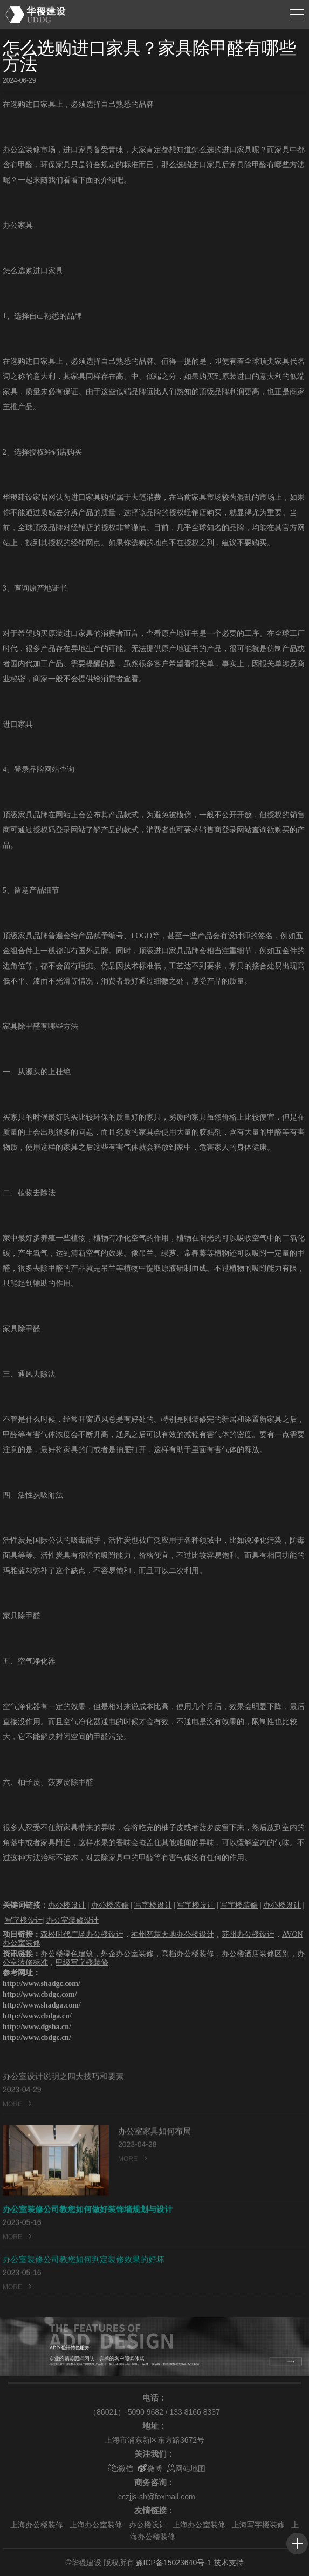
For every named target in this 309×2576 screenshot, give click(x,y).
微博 (150, 2468)
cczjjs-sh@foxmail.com (156, 2496)
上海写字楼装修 (258, 2524)
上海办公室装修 (96, 2524)
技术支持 (229, 2562)
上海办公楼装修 (36, 2524)
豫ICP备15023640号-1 (173, 2562)
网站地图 (186, 2468)
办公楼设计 (148, 2524)
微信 (120, 2468)
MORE (18, 2122)
